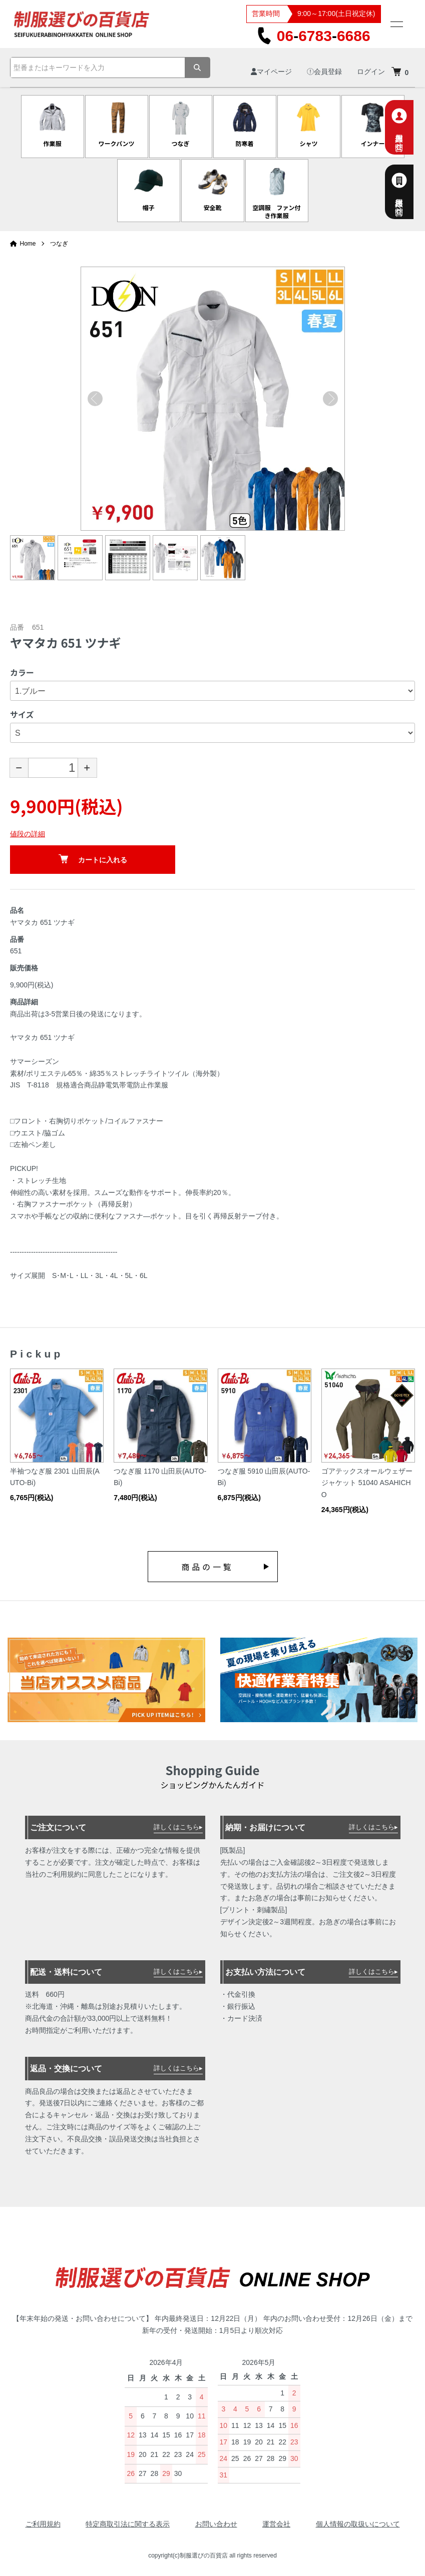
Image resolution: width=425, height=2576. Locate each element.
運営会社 (276, 2524)
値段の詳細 (27, 834)
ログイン (371, 72)
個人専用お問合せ (410, 127)
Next (330, 398)
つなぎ (59, 243)
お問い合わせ (216, 2524)
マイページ (271, 72)
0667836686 (313, 36)
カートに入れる (93, 859)
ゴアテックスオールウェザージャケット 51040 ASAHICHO (366, 1483)
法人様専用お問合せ (410, 192)
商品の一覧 (207, 1567)
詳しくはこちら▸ (178, 1827)
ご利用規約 (43, 2524)
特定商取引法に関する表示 (128, 2524)
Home (23, 243)
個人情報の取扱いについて (358, 2524)
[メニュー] (396, 24)
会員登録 (324, 72)
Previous (95, 398)
